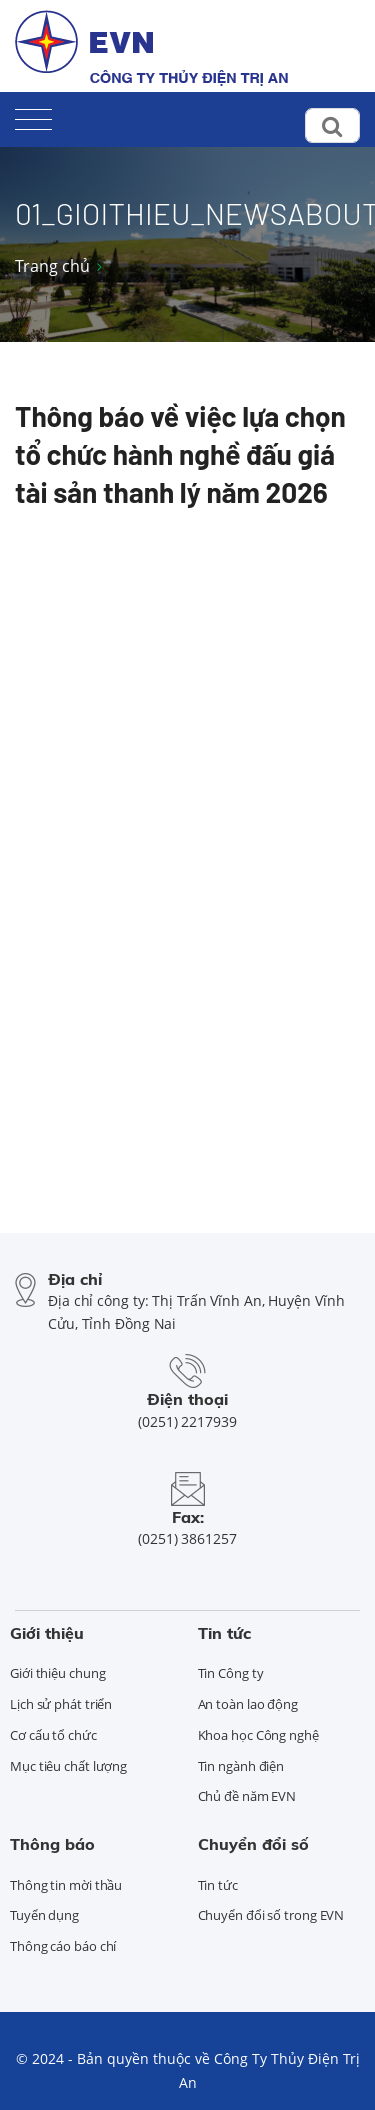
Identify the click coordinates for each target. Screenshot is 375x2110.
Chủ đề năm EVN (247, 1796)
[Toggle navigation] (33, 115)
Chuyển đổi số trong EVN (271, 1915)
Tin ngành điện (241, 1766)
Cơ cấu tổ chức (53, 1735)
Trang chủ (52, 266)
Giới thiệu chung (57, 1673)
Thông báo (52, 1844)
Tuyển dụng (44, 1915)
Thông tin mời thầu (66, 1885)
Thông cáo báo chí (63, 1946)
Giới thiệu (47, 1633)
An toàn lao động (248, 1704)
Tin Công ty (231, 1673)
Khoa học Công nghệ (258, 1735)
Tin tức (224, 1633)
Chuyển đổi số (253, 1844)
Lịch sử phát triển (61, 1704)
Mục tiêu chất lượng (68, 1766)
